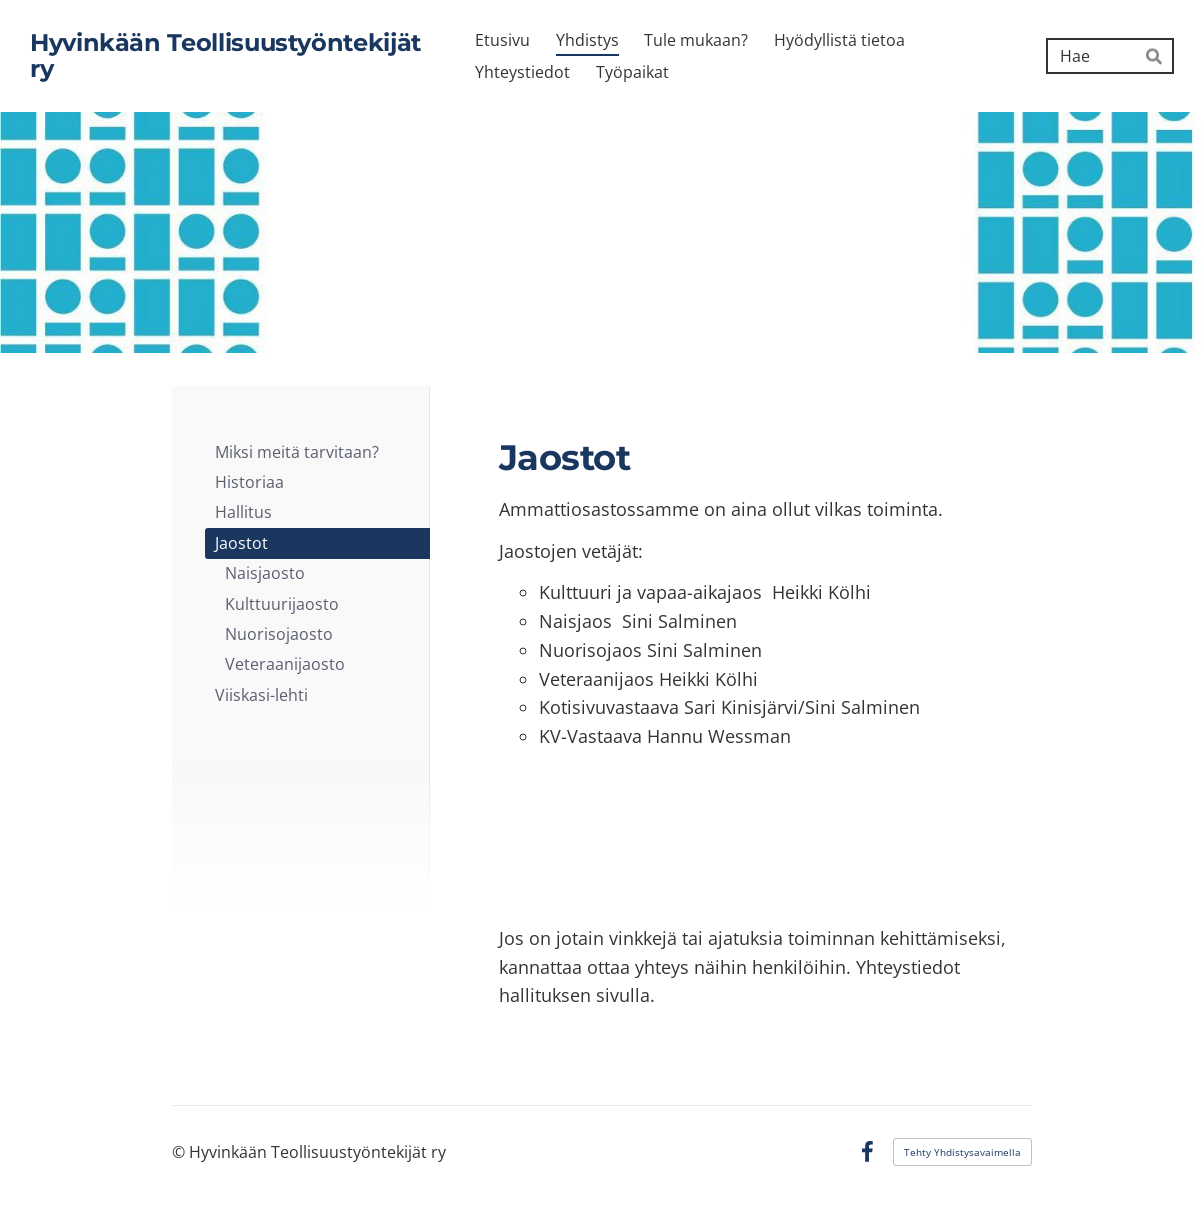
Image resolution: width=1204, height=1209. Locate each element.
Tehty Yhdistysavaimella (962, 1152)
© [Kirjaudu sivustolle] (180, 1152)
